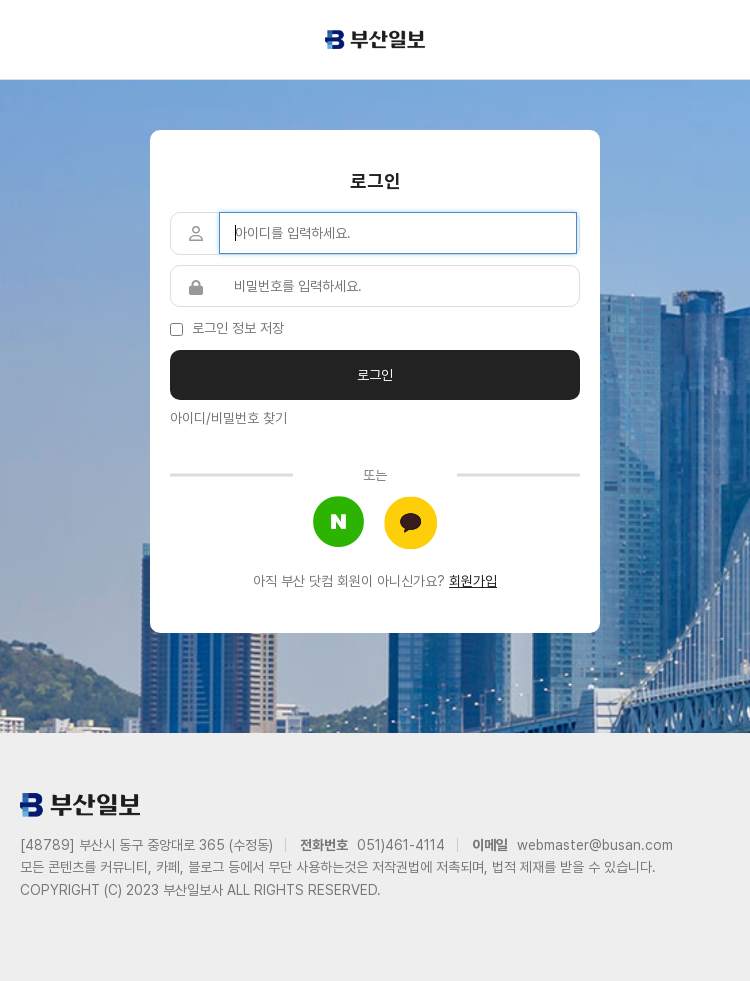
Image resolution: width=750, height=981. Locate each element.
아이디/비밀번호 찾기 (228, 418)
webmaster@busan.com (595, 845)
